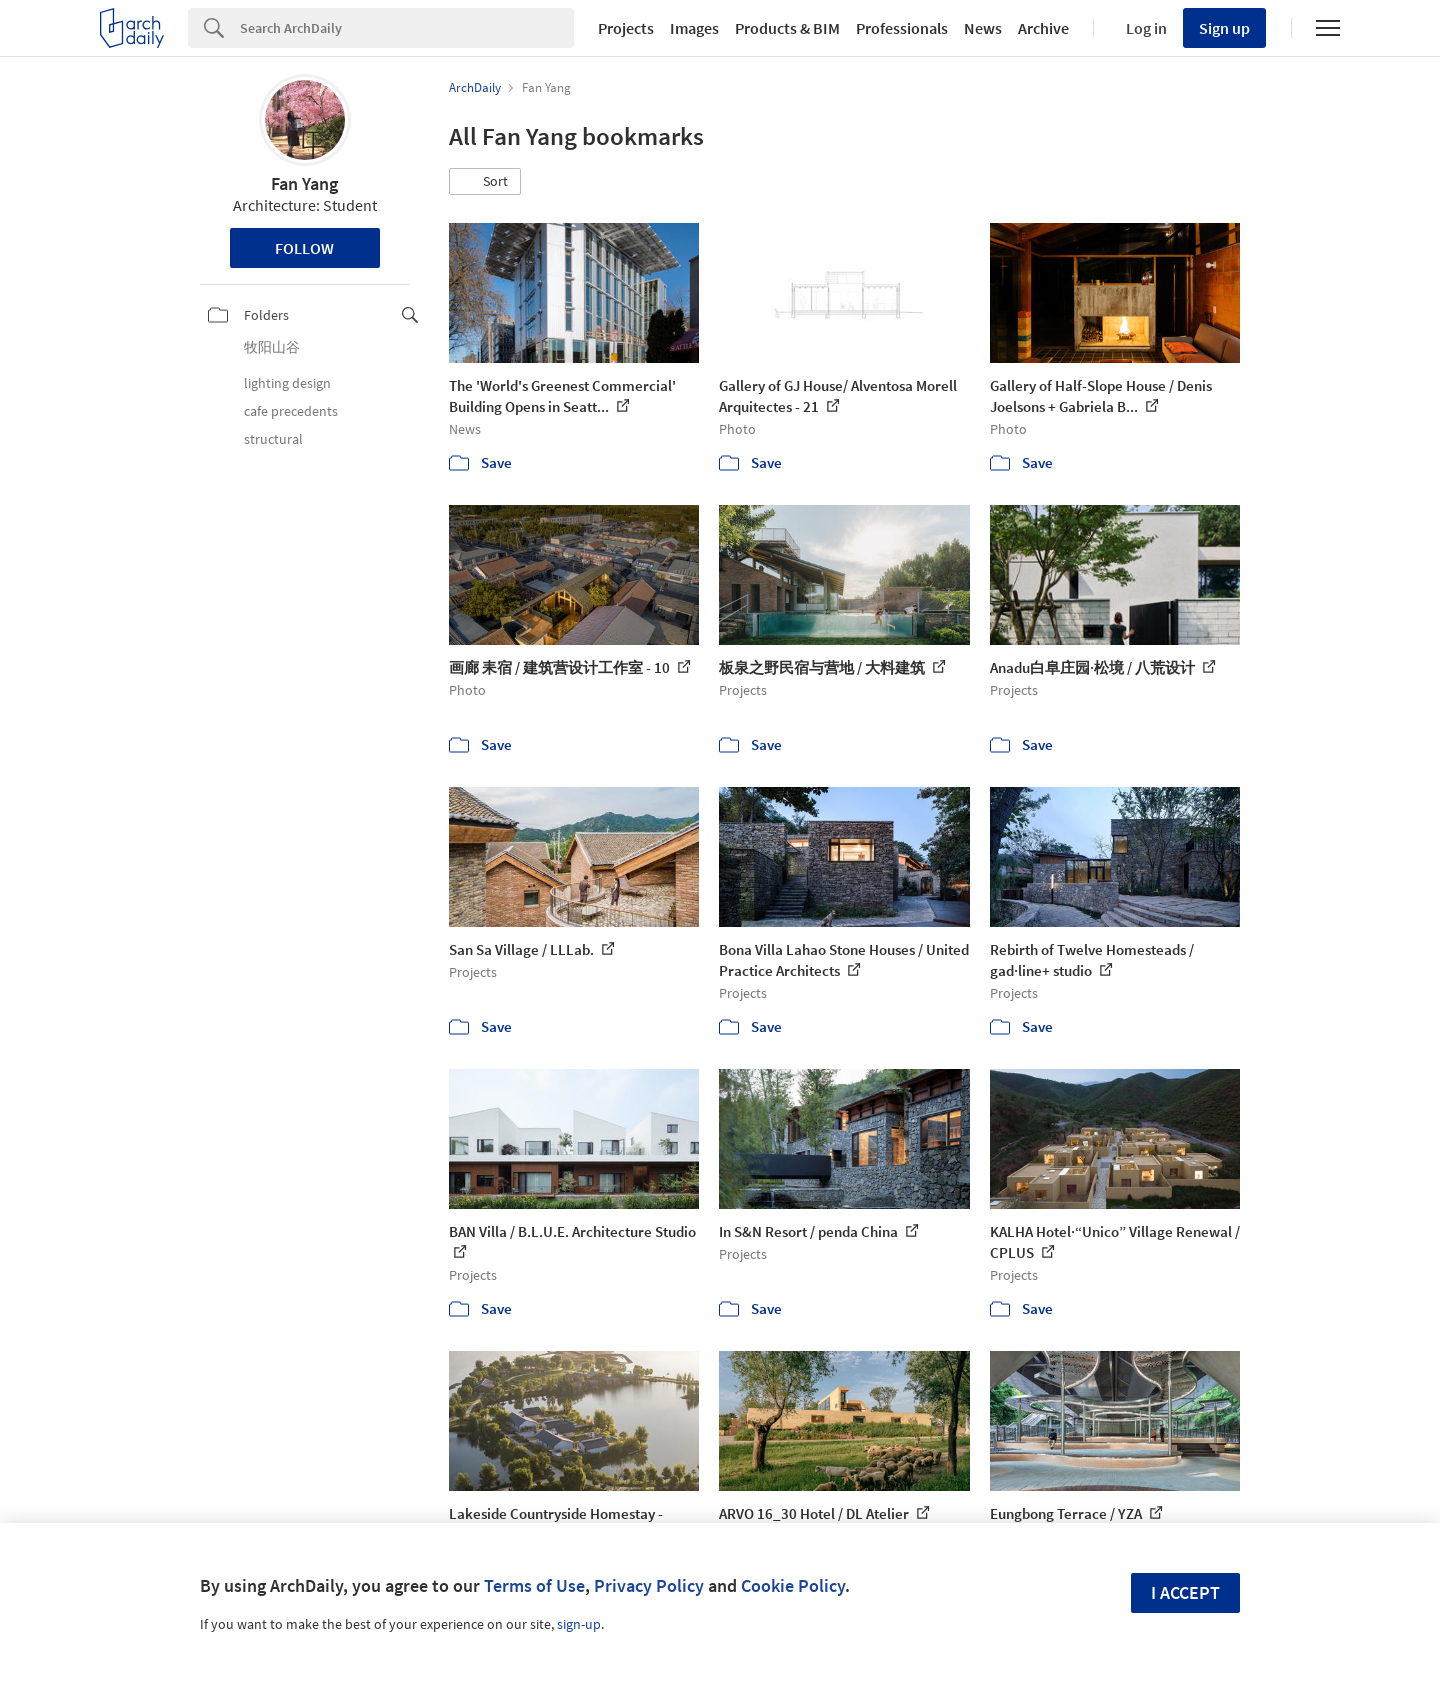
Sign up (1224, 28)
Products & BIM (787, 28)
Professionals (902, 28)
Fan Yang (304, 183)
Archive (1043, 28)
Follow (304, 248)
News (983, 28)
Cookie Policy (793, 1585)
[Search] (407, 28)
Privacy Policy (649, 1585)
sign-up (579, 1624)
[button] (485, 182)
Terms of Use (534, 1585)
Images (694, 28)
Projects (626, 28)
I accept (1185, 1592)
